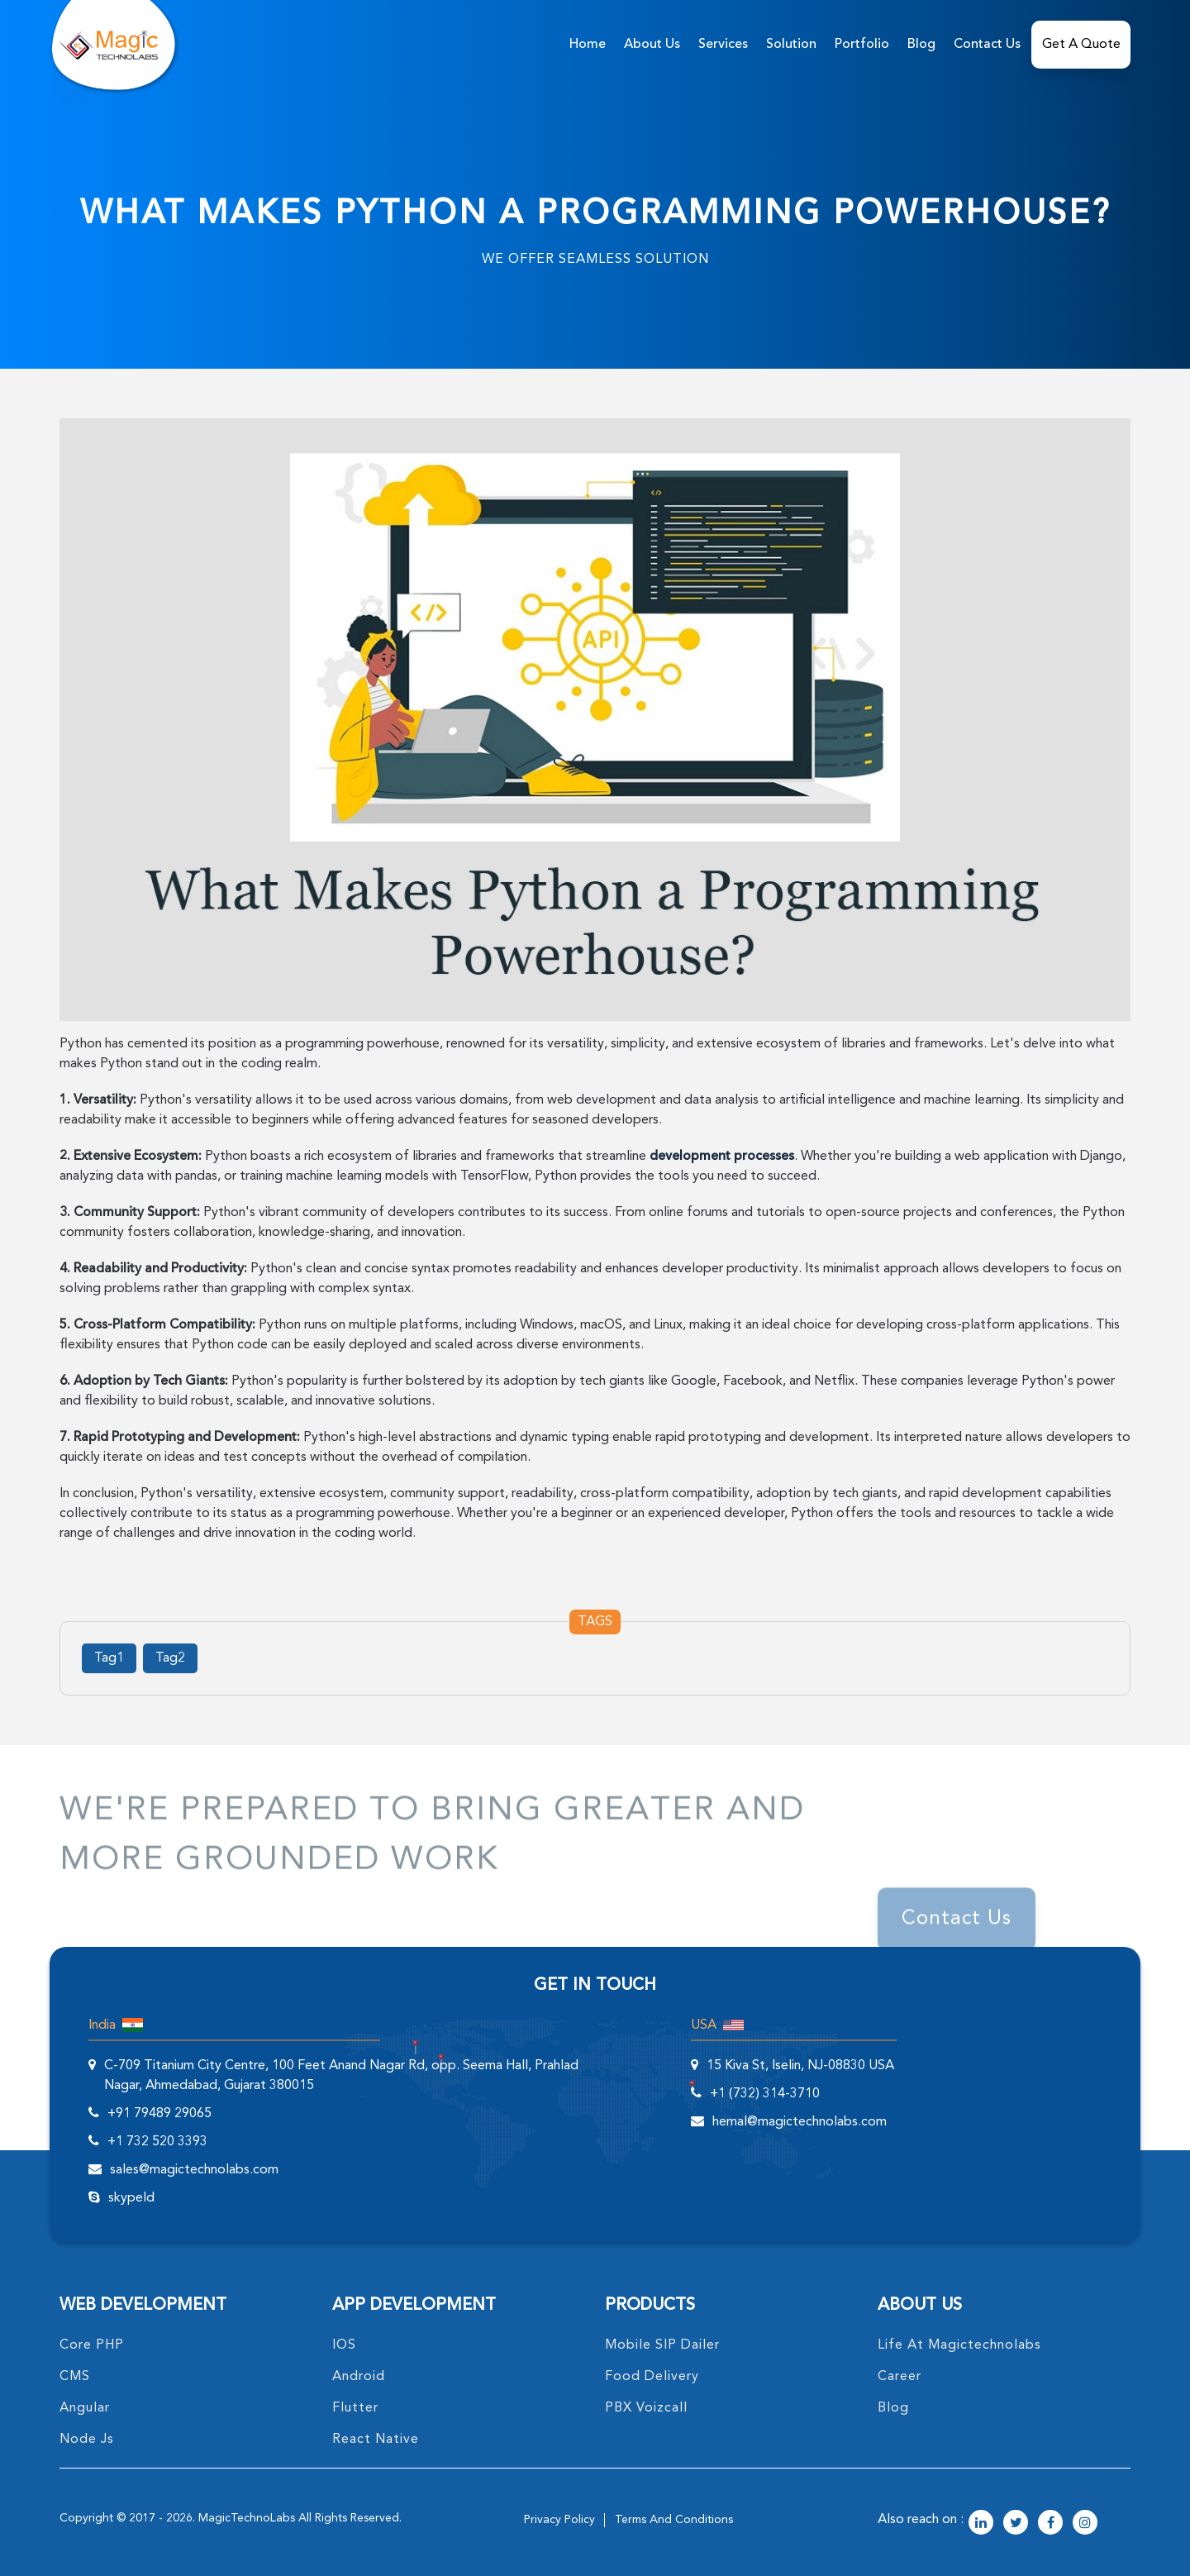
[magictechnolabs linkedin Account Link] (981, 2524)
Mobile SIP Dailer (662, 2345)
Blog (921, 44)
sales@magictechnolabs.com (194, 2170)
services (723, 44)
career (899, 2376)
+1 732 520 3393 (157, 2142)
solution (791, 44)
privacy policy (559, 2520)
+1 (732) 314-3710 (765, 2094)
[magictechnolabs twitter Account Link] (1015, 2524)
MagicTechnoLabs (246, 2518)
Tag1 (109, 1658)
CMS (75, 2376)
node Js (87, 2439)
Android (358, 2376)
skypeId (131, 2198)
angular (85, 2408)
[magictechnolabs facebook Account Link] (1050, 2524)
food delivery (652, 2376)
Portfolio (862, 44)
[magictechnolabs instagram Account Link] (1085, 2524)
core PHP (92, 2345)
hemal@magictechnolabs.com (799, 2122)
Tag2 (170, 1658)
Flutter (355, 2408)
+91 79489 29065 (159, 2113)
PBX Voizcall (646, 2408)
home (587, 44)
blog (893, 2408)
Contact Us (987, 44)
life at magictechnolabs (959, 2345)
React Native (375, 2439)
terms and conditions (674, 2520)
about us (652, 44)
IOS (344, 2345)
